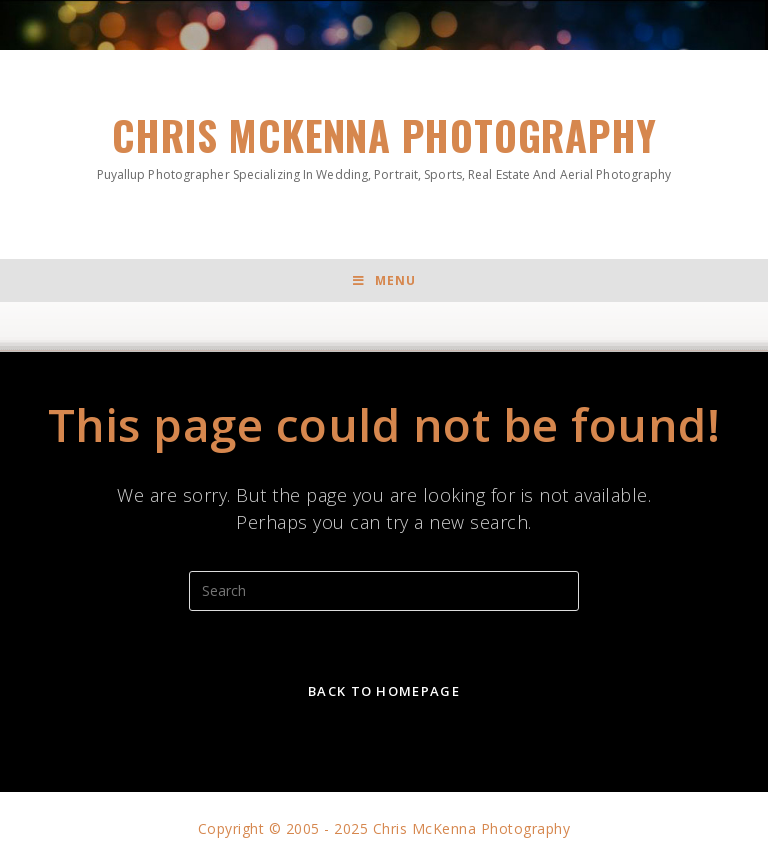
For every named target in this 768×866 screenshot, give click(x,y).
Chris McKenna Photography (383, 144)
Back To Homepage (384, 691)
